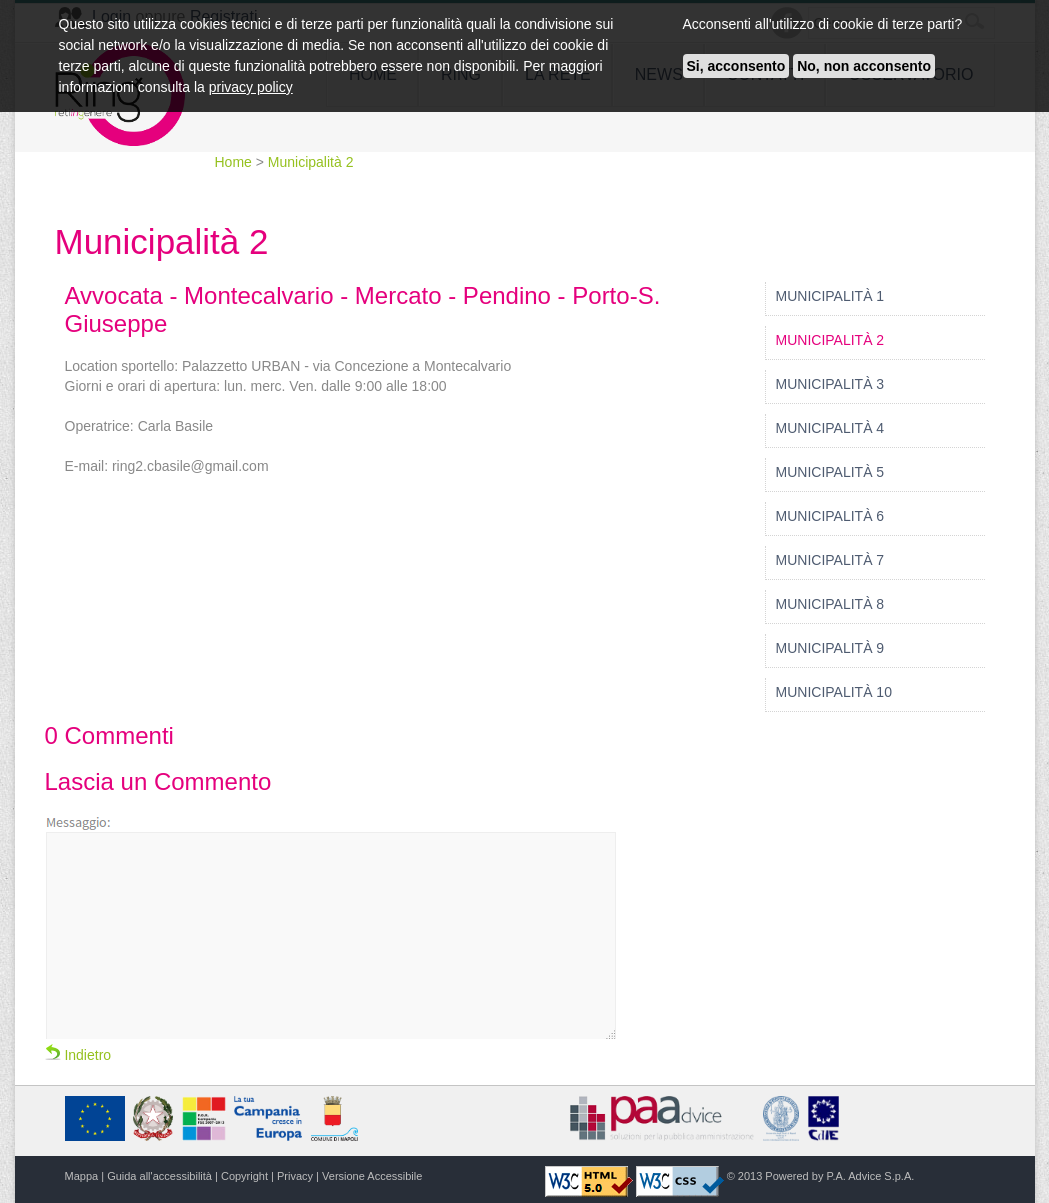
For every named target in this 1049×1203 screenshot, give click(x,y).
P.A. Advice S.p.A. (870, 1176)
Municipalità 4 (830, 428)
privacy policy (251, 87)
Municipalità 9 (830, 648)
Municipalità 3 (830, 384)
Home (235, 162)
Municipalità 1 (830, 296)
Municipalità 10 (834, 692)
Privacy (295, 1176)
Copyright (244, 1176)
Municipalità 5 (830, 472)
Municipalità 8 (830, 604)
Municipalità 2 (311, 162)
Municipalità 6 (830, 516)
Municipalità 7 (830, 560)
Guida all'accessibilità (159, 1176)
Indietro (78, 1055)
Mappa (82, 1176)
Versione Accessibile (372, 1176)
